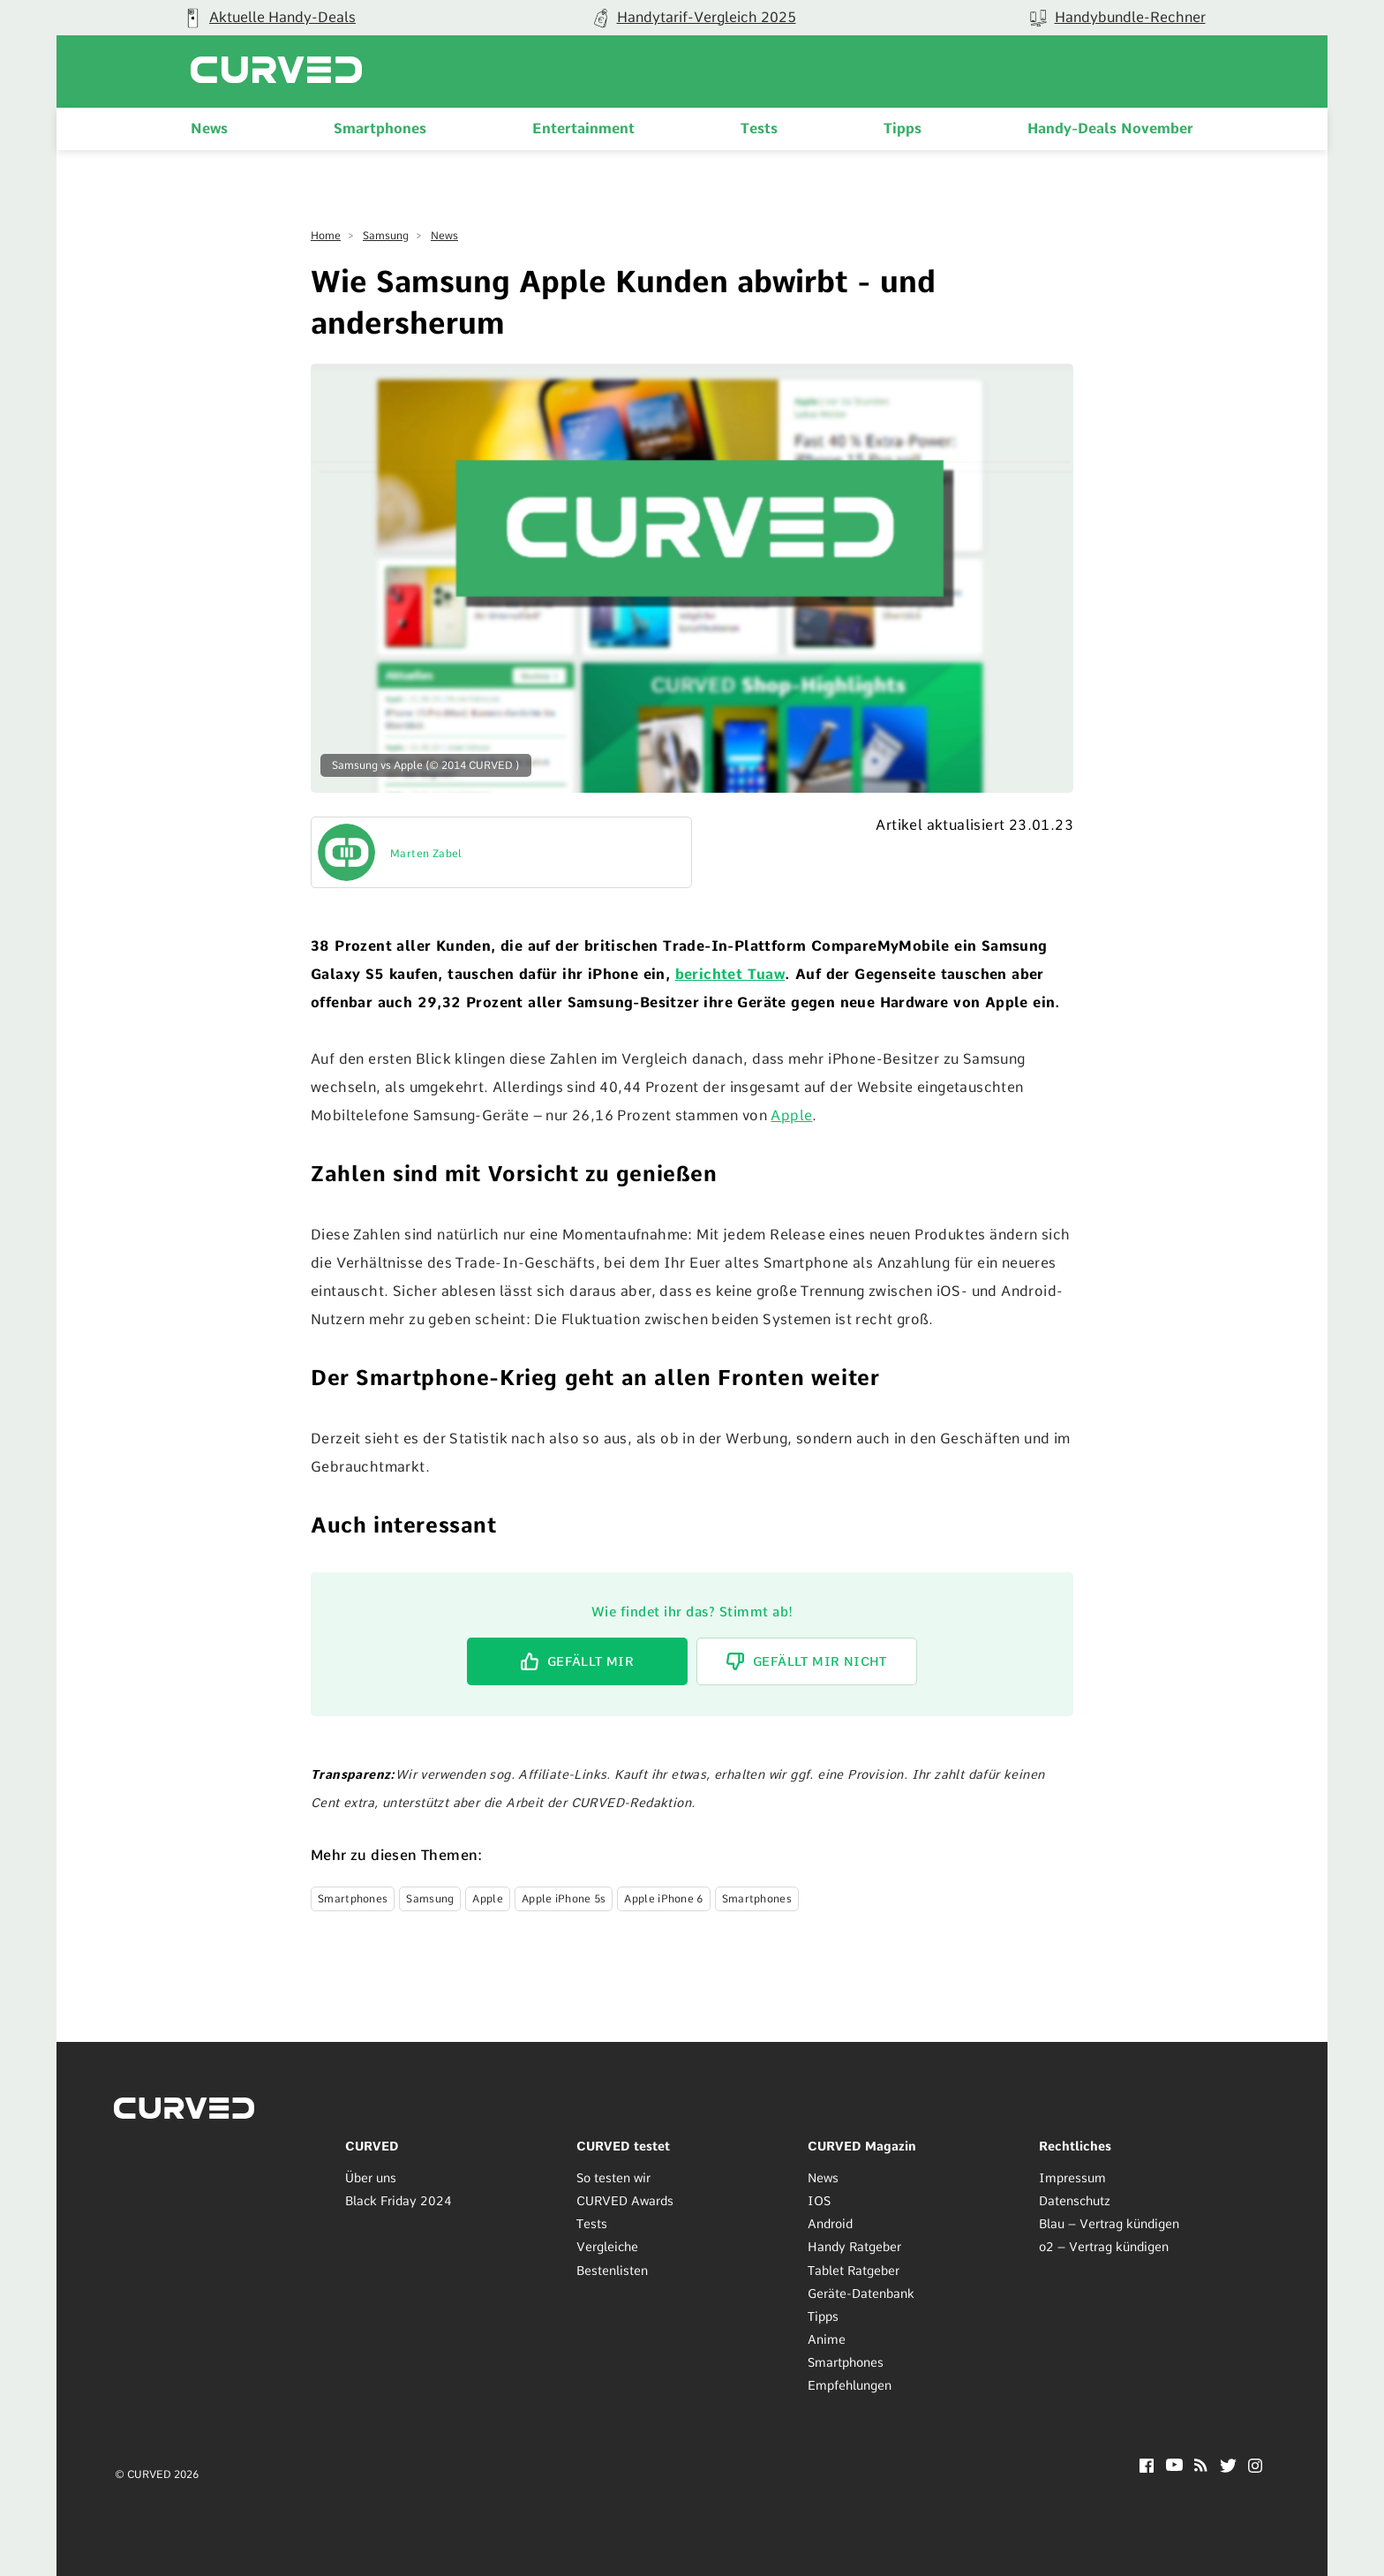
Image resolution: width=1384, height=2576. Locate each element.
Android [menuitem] (830, 2224)
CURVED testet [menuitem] (623, 2146)
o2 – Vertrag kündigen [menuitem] (1104, 2247)
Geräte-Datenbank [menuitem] (861, 2293)
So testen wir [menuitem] (613, 2178)
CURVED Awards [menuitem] (624, 2201)
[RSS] (1200, 2467)
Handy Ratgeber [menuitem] (854, 2247)
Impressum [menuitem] (1072, 2178)
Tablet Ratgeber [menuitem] (853, 2270)
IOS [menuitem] (819, 2201)
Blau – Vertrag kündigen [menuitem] (1109, 2224)
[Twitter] (1228, 2467)
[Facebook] (1147, 2467)
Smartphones (352, 1899)
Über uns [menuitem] (370, 2178)
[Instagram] (1255, 2467)
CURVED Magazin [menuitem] (862, 2146)
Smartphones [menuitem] (380, 128)
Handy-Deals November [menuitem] (1110, 128)
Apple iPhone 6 (663, 1899)
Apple (791, 1115)
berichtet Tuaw (730, 974)
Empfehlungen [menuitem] (849, 2385)
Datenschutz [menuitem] (1074, 2201)
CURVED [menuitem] (372, 2146)
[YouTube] (1174, 2466)
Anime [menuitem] (827, 2339)
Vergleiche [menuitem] (607, 2247)
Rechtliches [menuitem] (1075, 2146)
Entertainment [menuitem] (583, 128)
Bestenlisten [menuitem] (612, 2270)
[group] (268, 17)
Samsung (386, 236)
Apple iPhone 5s (564, 1899)
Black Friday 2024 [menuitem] (398, 2201)
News (444, 236)
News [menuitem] (209, 128)
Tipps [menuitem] (902, 128)
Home (326, 236)
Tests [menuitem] (759, 128)
